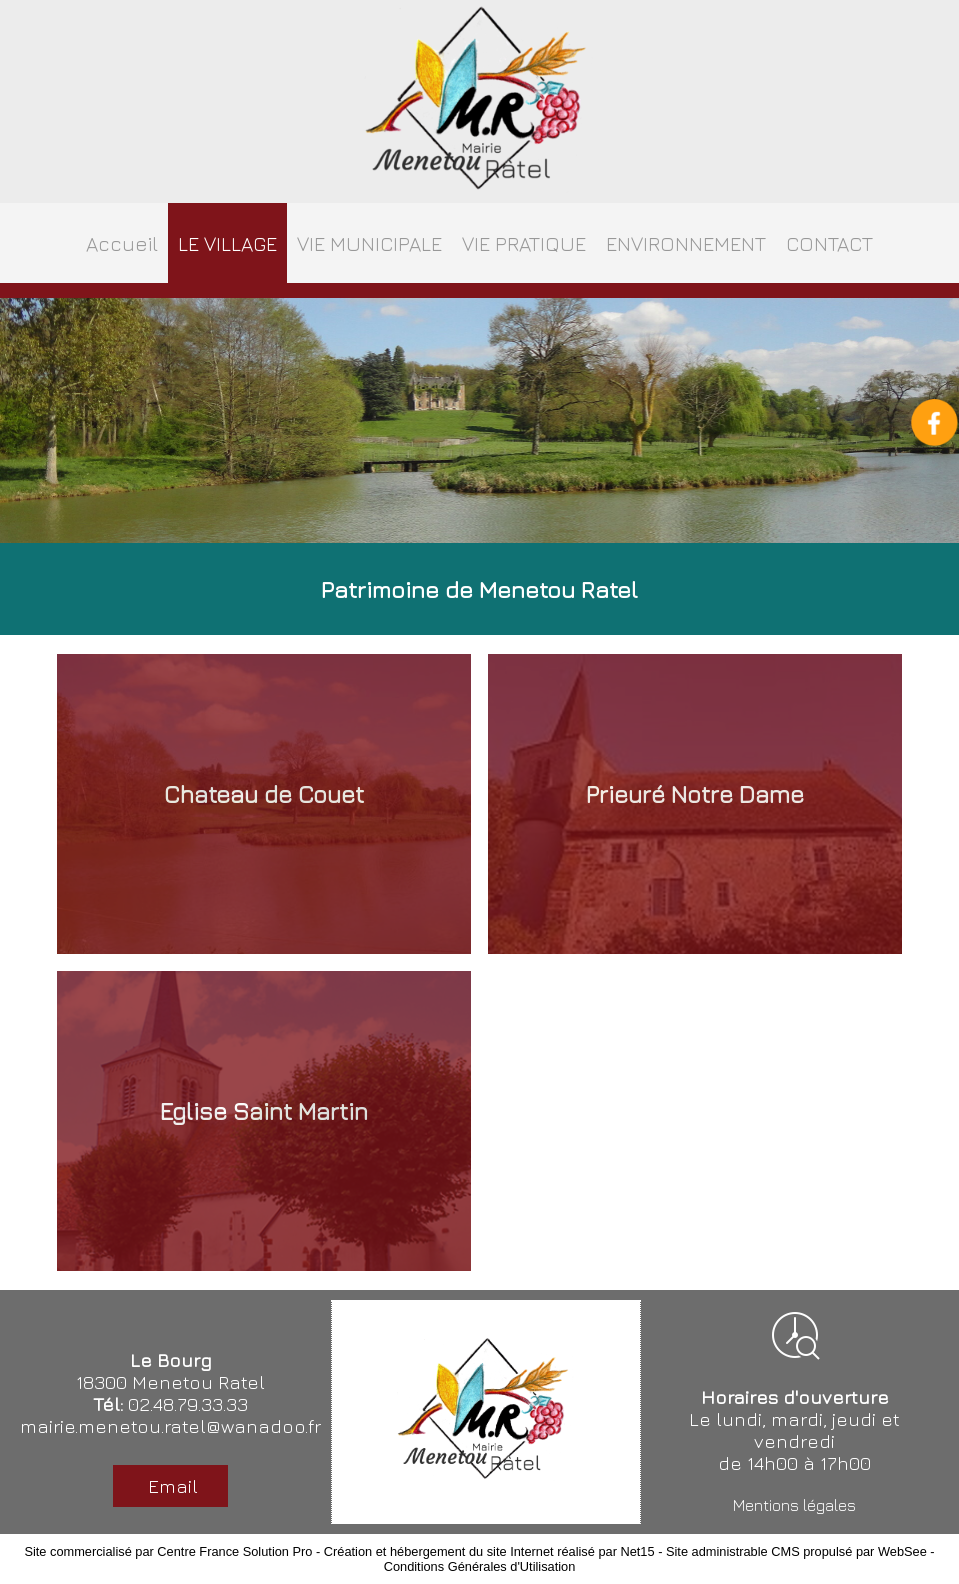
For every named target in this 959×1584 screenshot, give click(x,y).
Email (170, 1486)
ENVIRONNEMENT (686, 243)
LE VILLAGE (227, 243)
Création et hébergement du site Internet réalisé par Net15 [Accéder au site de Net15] (489, 1551)
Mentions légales (794, 1505)
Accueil (122, 243)
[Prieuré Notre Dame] (695, 804)
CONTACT (829, 243)
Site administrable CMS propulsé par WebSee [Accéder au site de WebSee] (796, 1551)
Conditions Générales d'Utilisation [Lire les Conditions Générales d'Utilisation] (480, 1566)
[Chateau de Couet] (264, 804)
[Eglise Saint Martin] (264, 1121)
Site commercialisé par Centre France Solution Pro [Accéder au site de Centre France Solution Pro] (168, 1551)
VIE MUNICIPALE (369, 243)
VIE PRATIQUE (524, 243)
